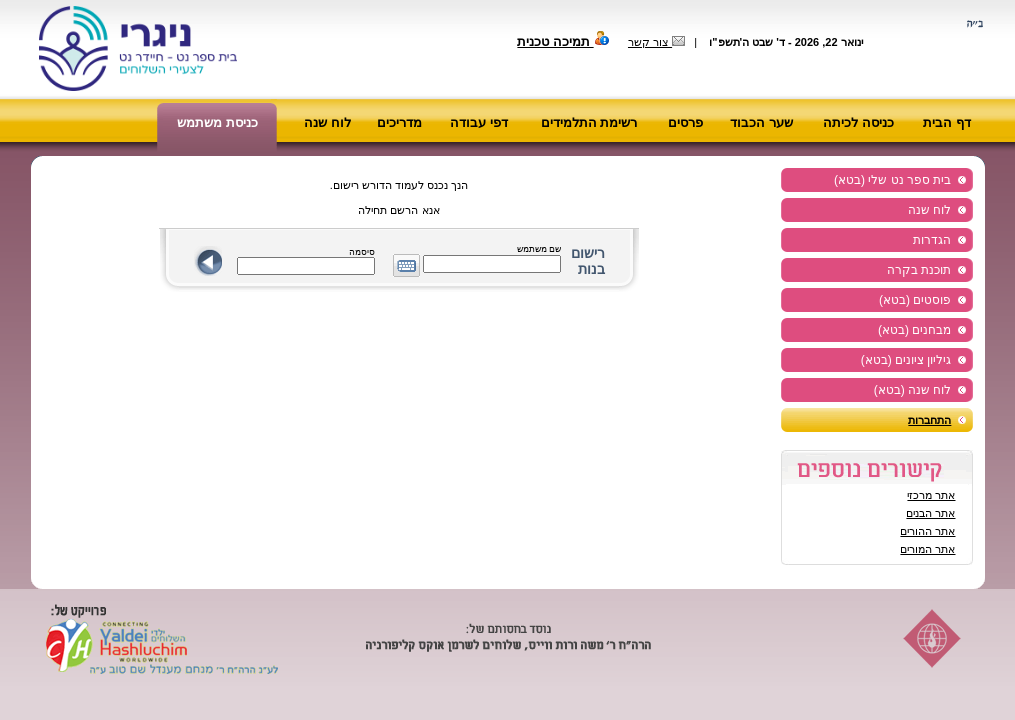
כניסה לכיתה (858, 122)
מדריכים (399, 122)
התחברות (929, 420)
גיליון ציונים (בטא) (906, 360)
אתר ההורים (927, 531)
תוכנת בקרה (919, 270)
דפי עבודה (479, 122)
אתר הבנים (930, 513)
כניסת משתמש (217, 122)
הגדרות (932, 240)
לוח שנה (327, 122)
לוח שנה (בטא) (913, 390)
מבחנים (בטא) (914, 330)
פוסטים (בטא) (915, 300)
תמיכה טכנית (563, 41)
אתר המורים (927, 549)
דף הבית (947, 122)
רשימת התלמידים (589, 122)
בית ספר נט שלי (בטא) (892, 180)
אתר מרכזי (931, 495)
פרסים (685, 122)
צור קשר (656, 42)
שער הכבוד (761, 122)
